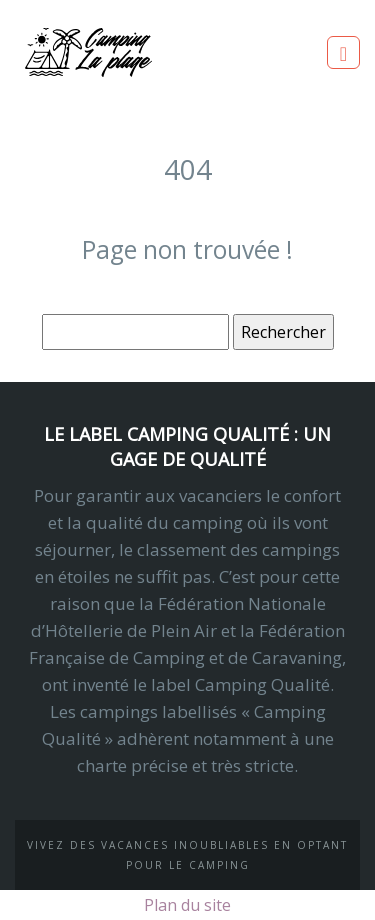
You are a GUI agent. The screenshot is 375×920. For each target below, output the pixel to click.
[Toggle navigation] (343, 52)
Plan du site (187, 905)
